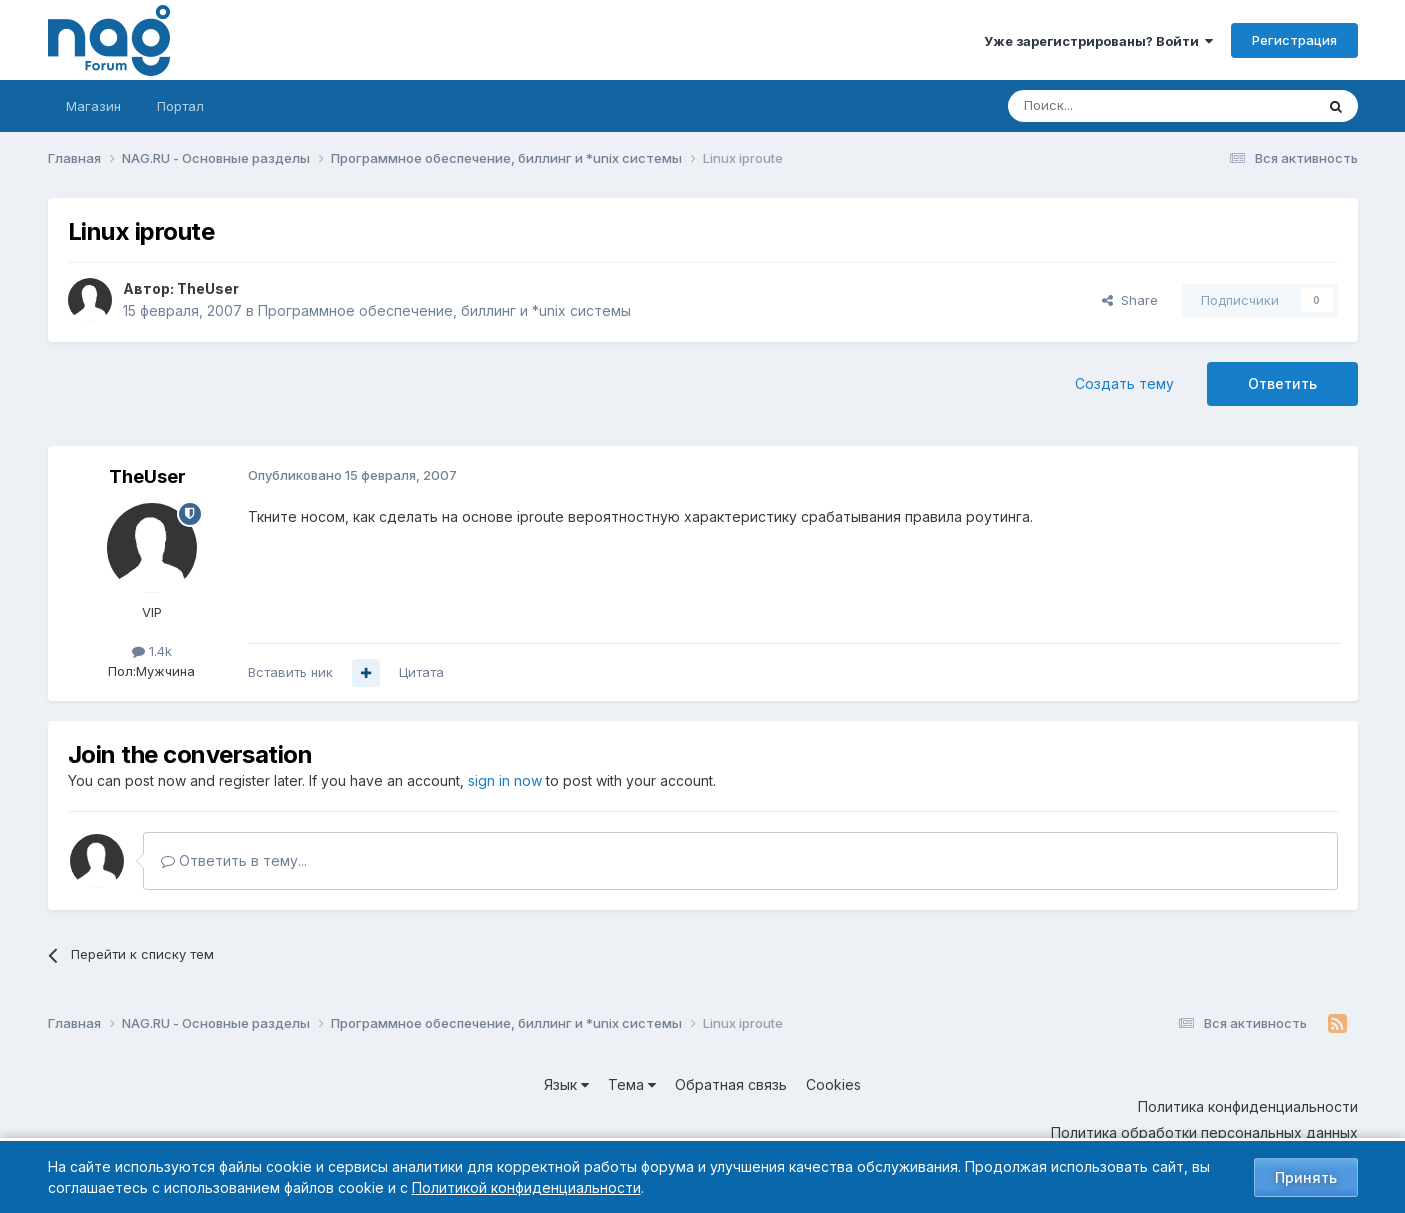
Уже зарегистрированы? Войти (1098, 41)
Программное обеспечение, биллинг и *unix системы (444, 310)
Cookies (833, 1084)
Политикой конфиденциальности (526, 1187)
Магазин (93, 106)
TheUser (208, 288)
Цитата (421, 672)
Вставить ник (290, 672)
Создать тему (1124, 383)
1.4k (152, 651)
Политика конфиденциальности (1248, 1106)
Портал (180, 106)
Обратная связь (731, 1084)
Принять (1306, 1177)
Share (1130, 300)
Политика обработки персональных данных (1204, 1132)
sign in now (505, 780)
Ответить (1282, 383)
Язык (566, 1084)
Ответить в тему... (234, 860)
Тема (632, 1084)
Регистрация (1294, 40)
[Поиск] (1106, 106)
